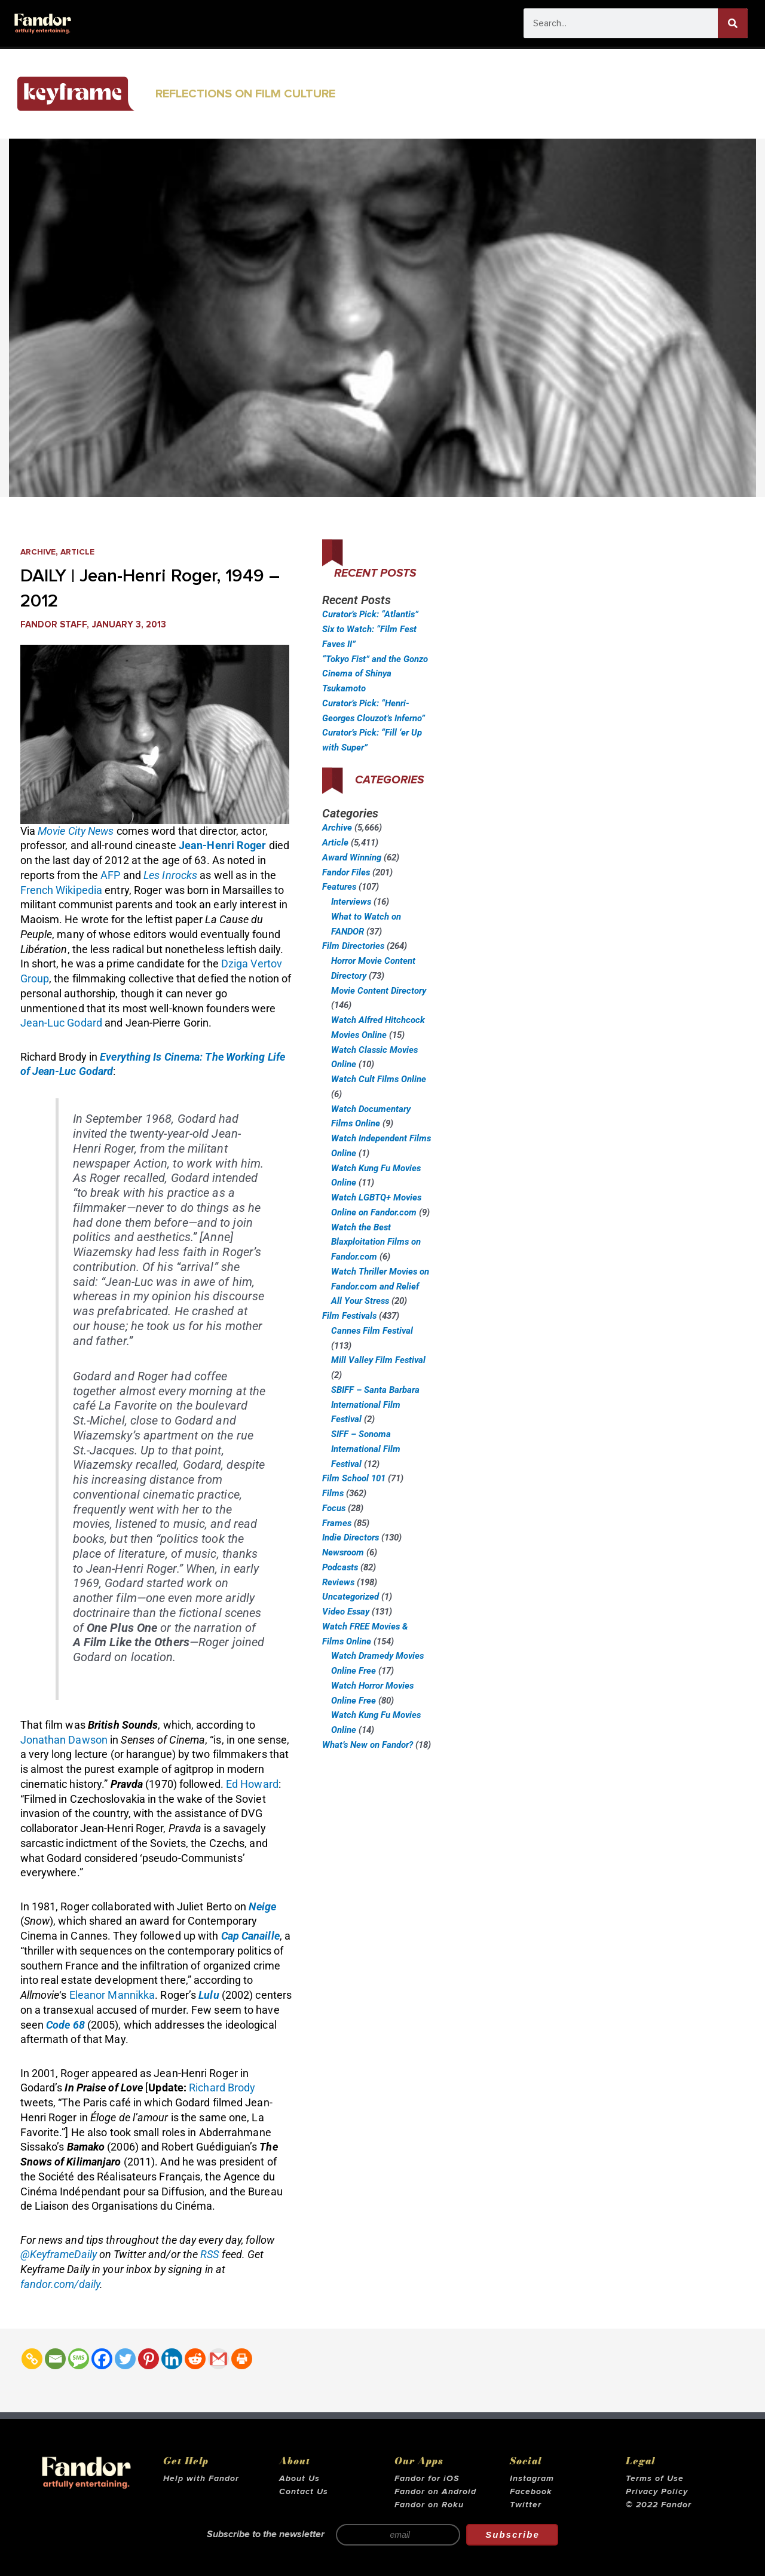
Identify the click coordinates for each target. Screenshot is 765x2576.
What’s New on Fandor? (367, 1744)
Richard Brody (222, 2087)
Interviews (351, 901)
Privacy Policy (657, 2492)
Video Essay (345, 1611)
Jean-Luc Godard (61, 1022)
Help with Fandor (201, 2478)
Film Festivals (349, 1315)
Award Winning (351, 857)
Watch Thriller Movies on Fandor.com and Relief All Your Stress (380, 1286)
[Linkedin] (171, 2358)
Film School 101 (353, 1478)
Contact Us (303, 2492)
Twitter (525, 2505)
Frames (336, 1523)
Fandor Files (346, 872)
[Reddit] (195, 2358)
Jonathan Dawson (64, 1739)
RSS (209, 2254)
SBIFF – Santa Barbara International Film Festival (375, 1405)
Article (82, 551)
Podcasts (340, 1567)
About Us (299, 2478)
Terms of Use (655, 2478)
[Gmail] (218, 2358)
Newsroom (343, 1552)
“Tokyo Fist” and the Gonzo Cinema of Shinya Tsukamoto (375, 674)
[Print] (241, 2358)
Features (339, 886)
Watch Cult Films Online (378, 1079)
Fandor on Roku (429, 2505)
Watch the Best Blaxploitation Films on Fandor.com (376, 1242)
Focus (333, 1508)
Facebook (531, 2492)
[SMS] (78, 2358)
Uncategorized (350, 1596)
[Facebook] (101, 2358)
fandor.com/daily (60, 2284)
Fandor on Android (435, 2492)
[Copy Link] (32, 2358)
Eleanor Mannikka (112, 1995)
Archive (39, 551)
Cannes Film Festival (372, 1330)
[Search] (733, 23)
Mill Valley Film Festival (378, 1360)
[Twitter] (125, 2358)
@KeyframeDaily (58, 2254)
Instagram (532, 2478)
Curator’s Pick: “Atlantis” (370, 614)
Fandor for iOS (426, 2478)
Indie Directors (350, 1537)
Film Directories (353, 946)
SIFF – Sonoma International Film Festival (365, 1449)
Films (333, 1493)
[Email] (55, 2358)
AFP (110, 875)
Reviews (338, 1582)
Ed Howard (252, 1784)
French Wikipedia (61, 890)
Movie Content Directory (378, 990)
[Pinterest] (148, 2358)
